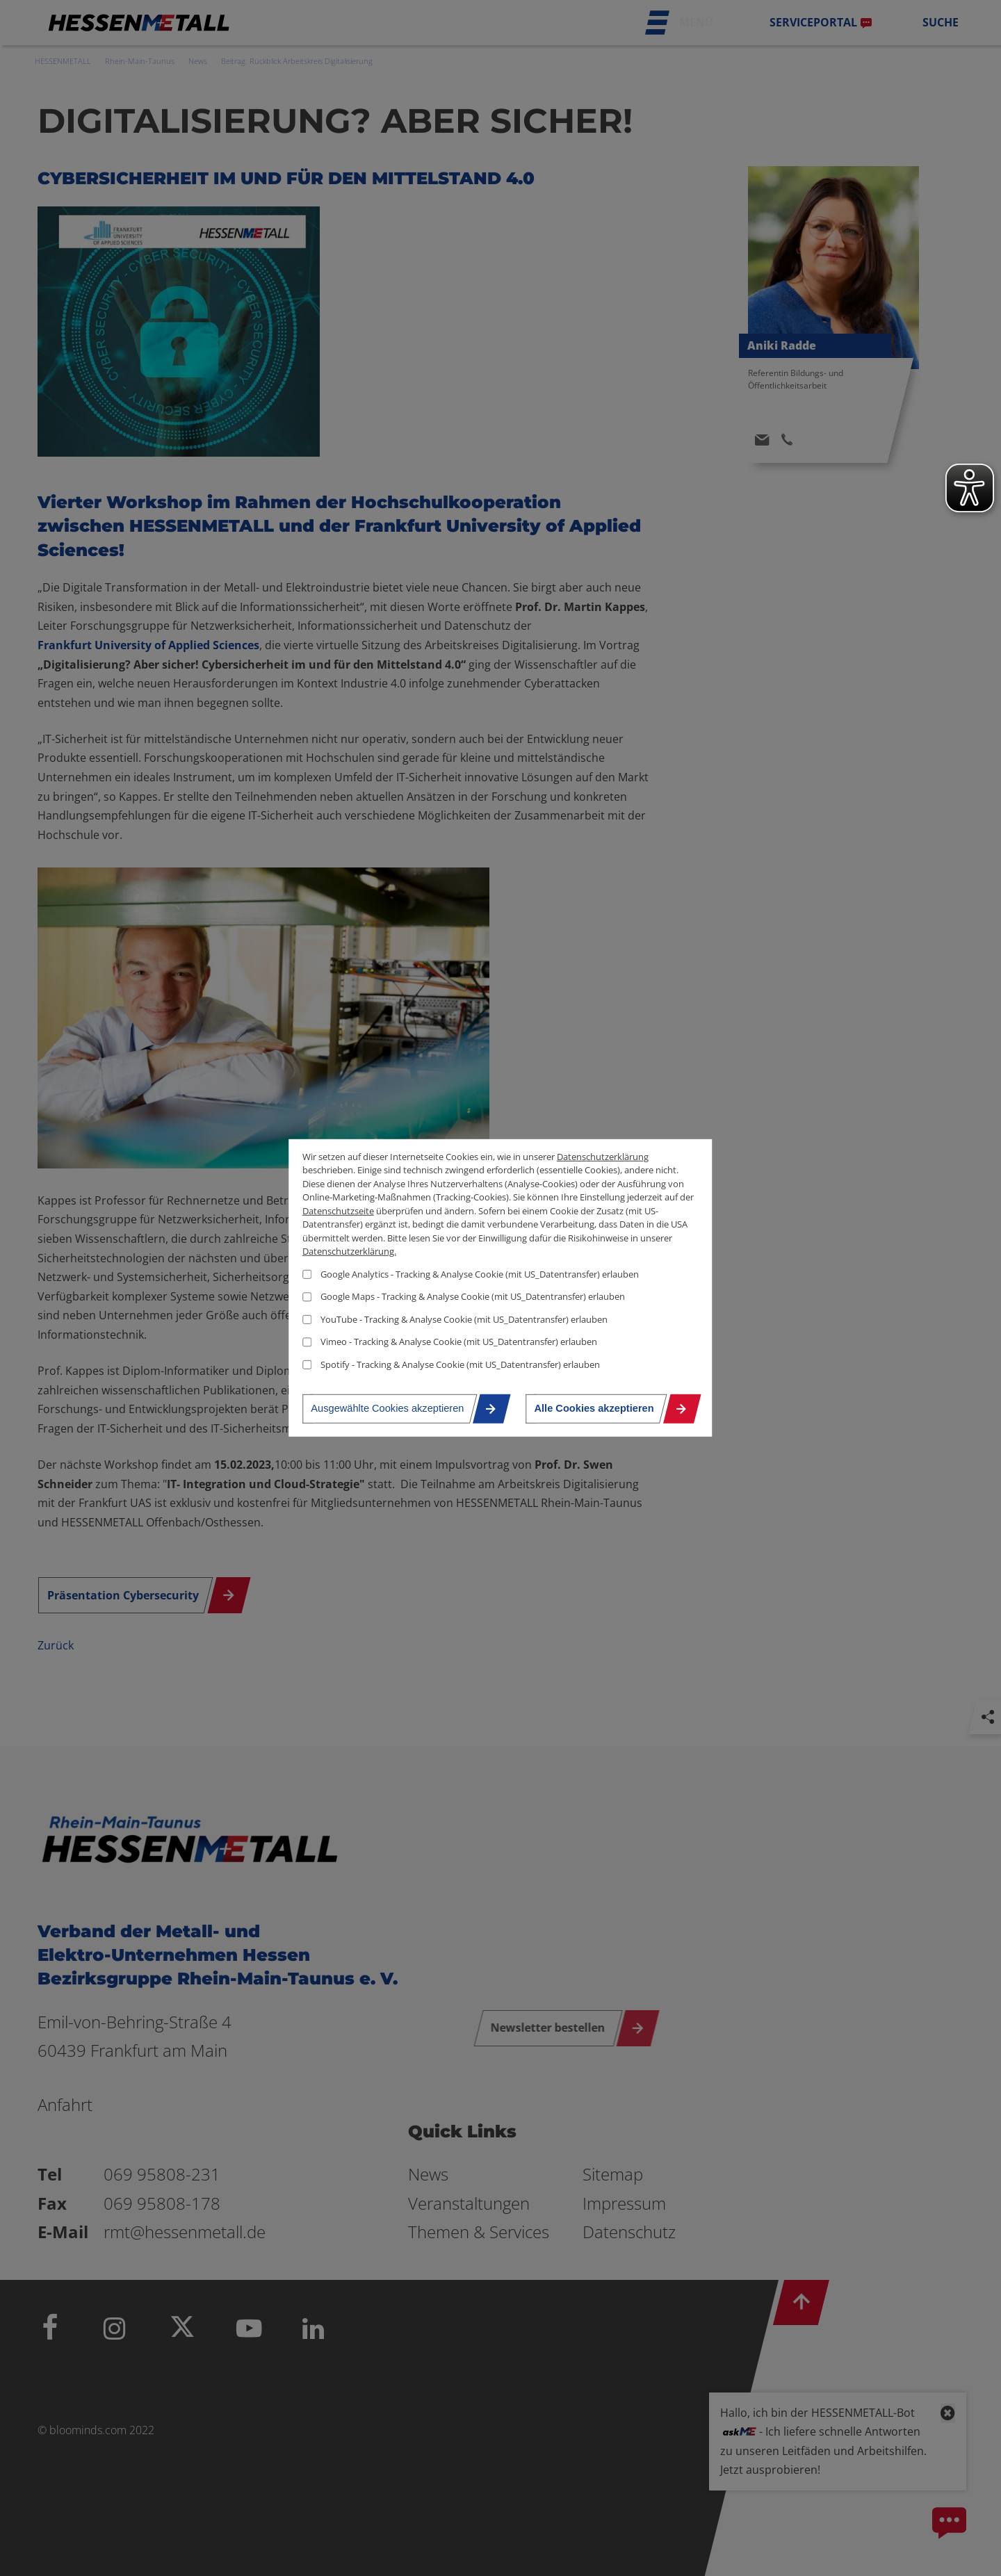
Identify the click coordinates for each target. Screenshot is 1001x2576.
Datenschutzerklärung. (349, 1251)
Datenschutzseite (338, 1210)
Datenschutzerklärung (603, 1156)
